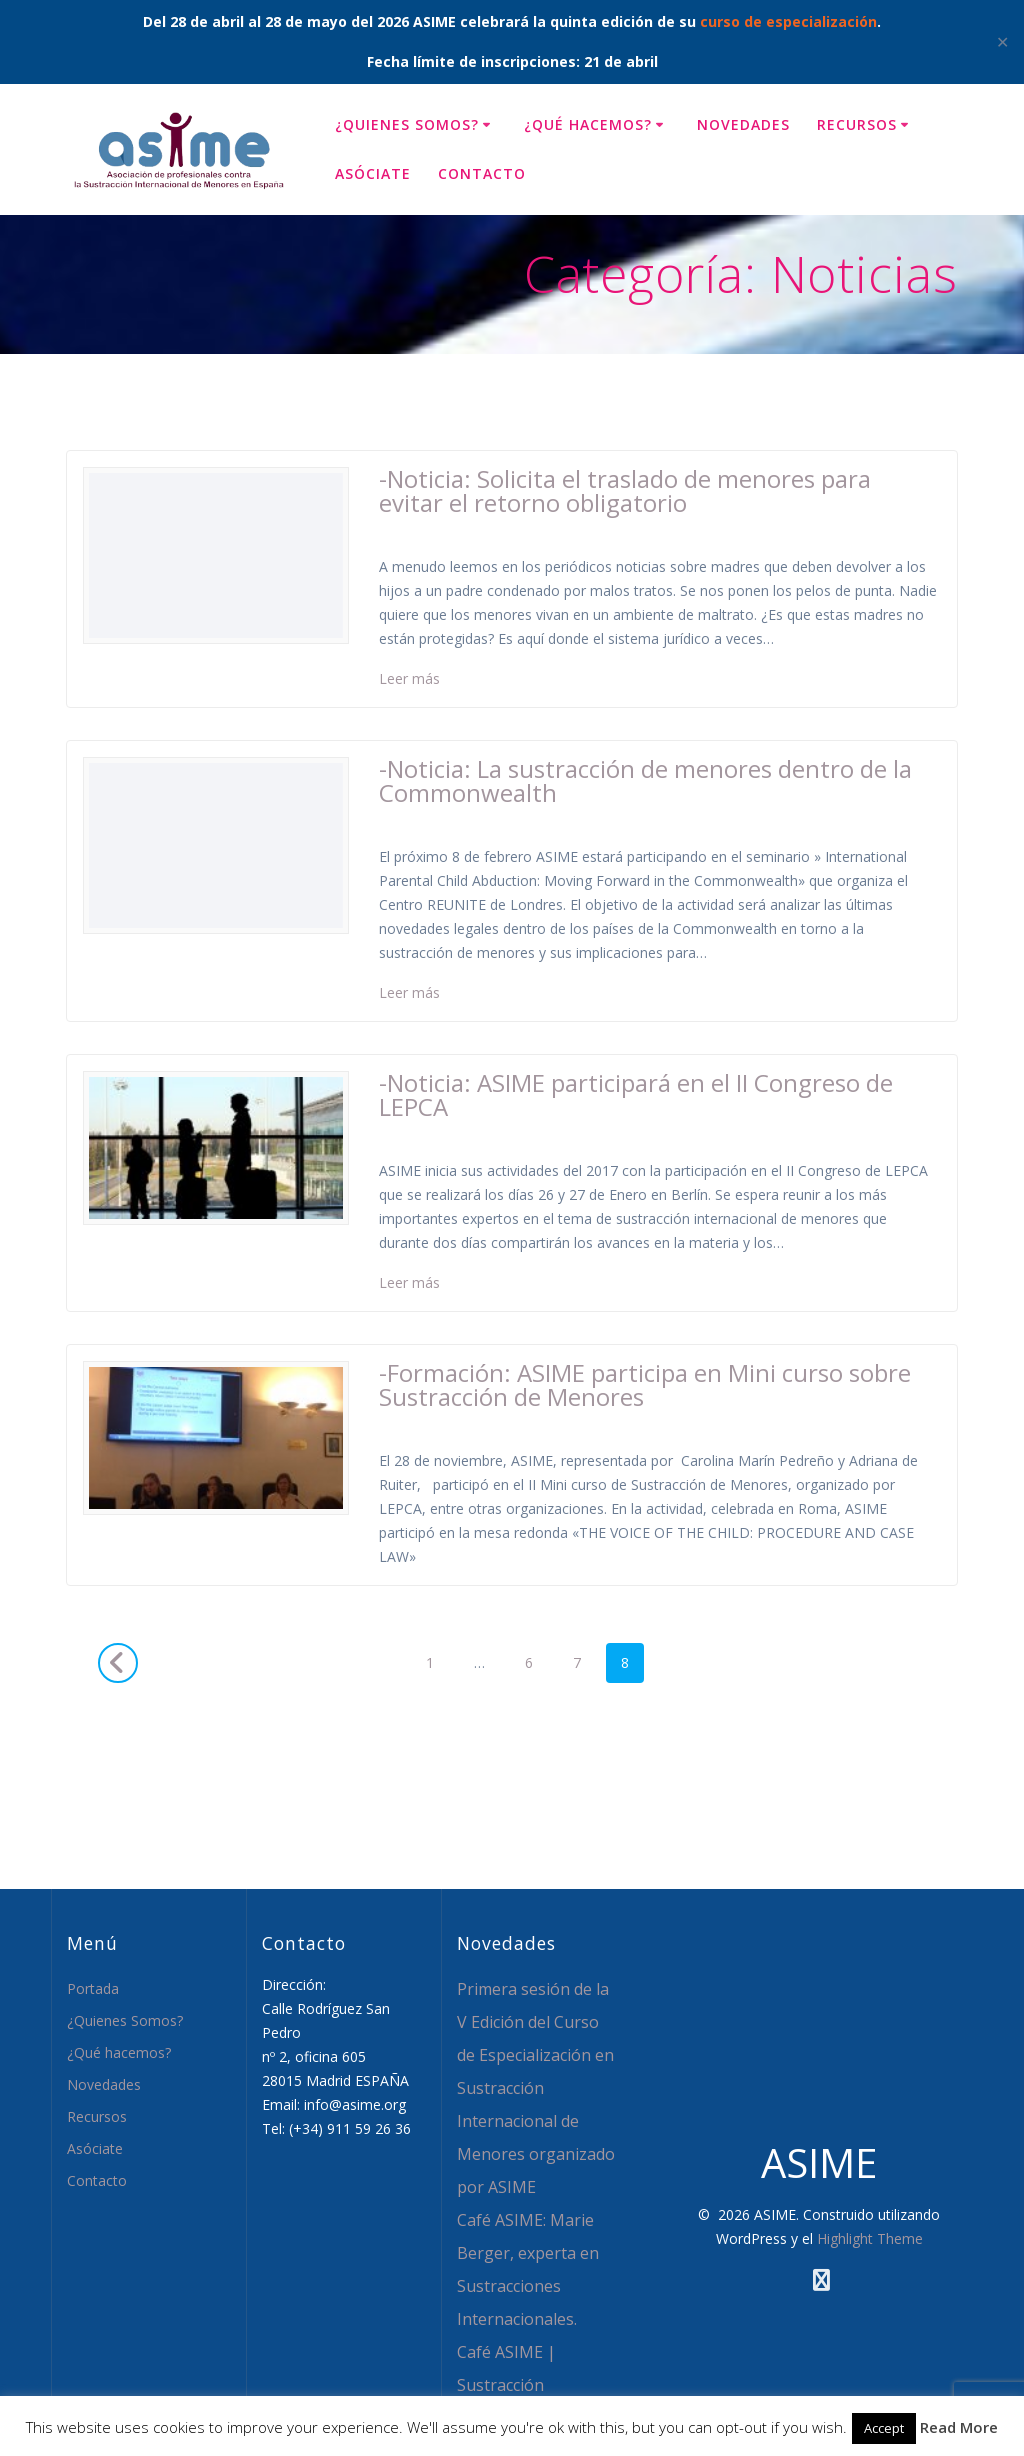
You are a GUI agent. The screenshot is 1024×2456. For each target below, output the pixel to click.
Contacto (482, 173)
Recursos (857, 124)
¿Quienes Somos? (407, 124)
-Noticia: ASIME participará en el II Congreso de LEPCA (636, 1094)
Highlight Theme (870, 2238)
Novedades (743, 124)
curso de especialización (788, 21)
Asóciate (373, 173)
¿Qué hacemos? (588, 124)
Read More (959, 2427)
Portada (93, 1988)
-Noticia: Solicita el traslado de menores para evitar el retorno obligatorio (625, 490)
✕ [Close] (1002, 42)
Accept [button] (884, 2428)
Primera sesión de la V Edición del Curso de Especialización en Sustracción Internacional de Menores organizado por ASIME (536, 2088)
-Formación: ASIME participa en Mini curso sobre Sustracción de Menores (645, 1384)
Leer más (409, 678)
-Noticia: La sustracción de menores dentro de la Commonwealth (645, 780)
